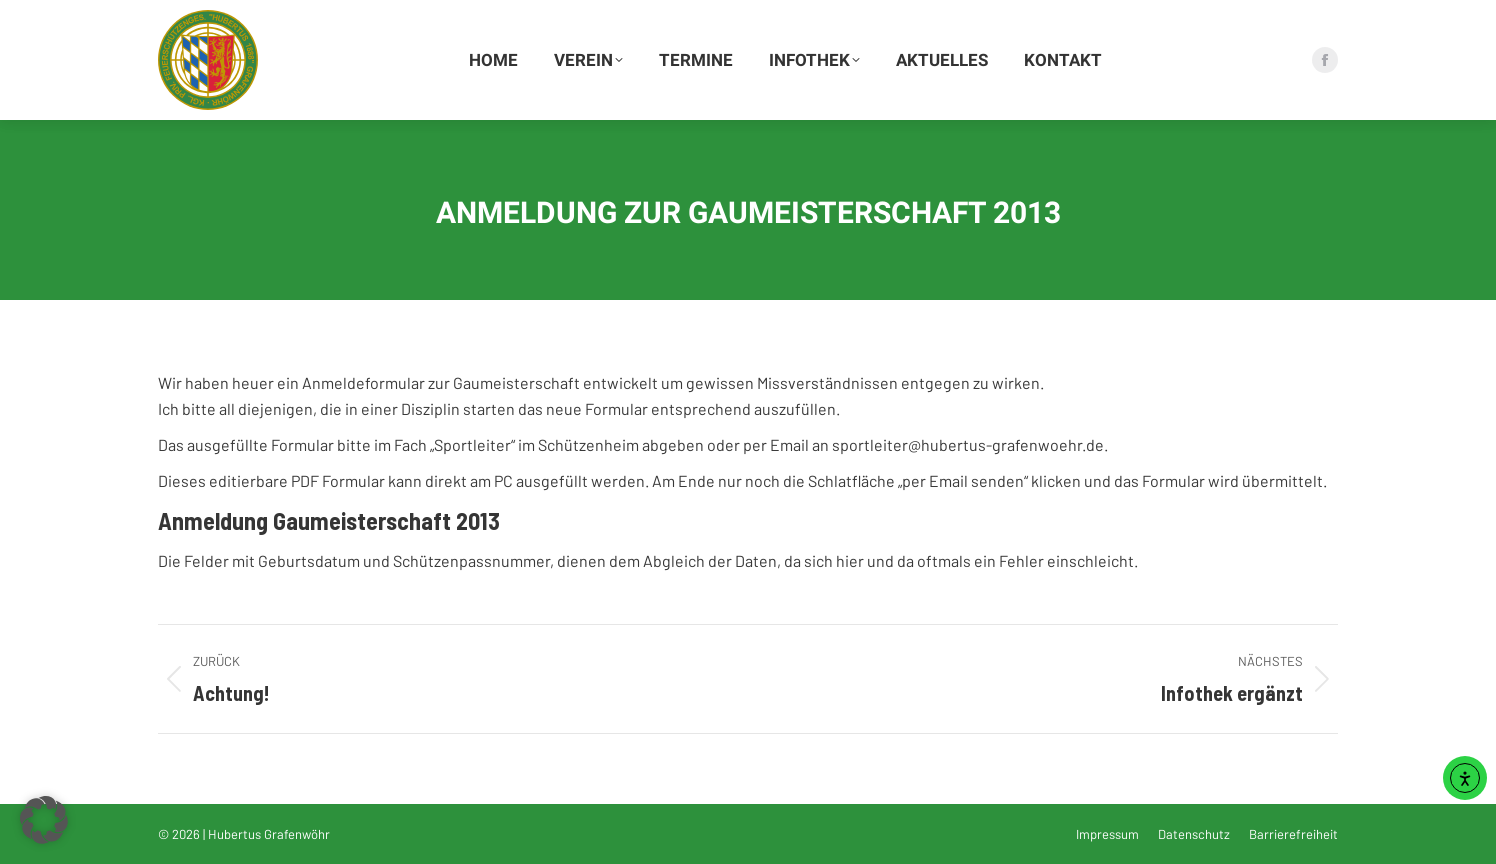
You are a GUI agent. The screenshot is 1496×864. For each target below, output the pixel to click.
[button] (44, 820)
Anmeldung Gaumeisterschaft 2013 (329, 520)
